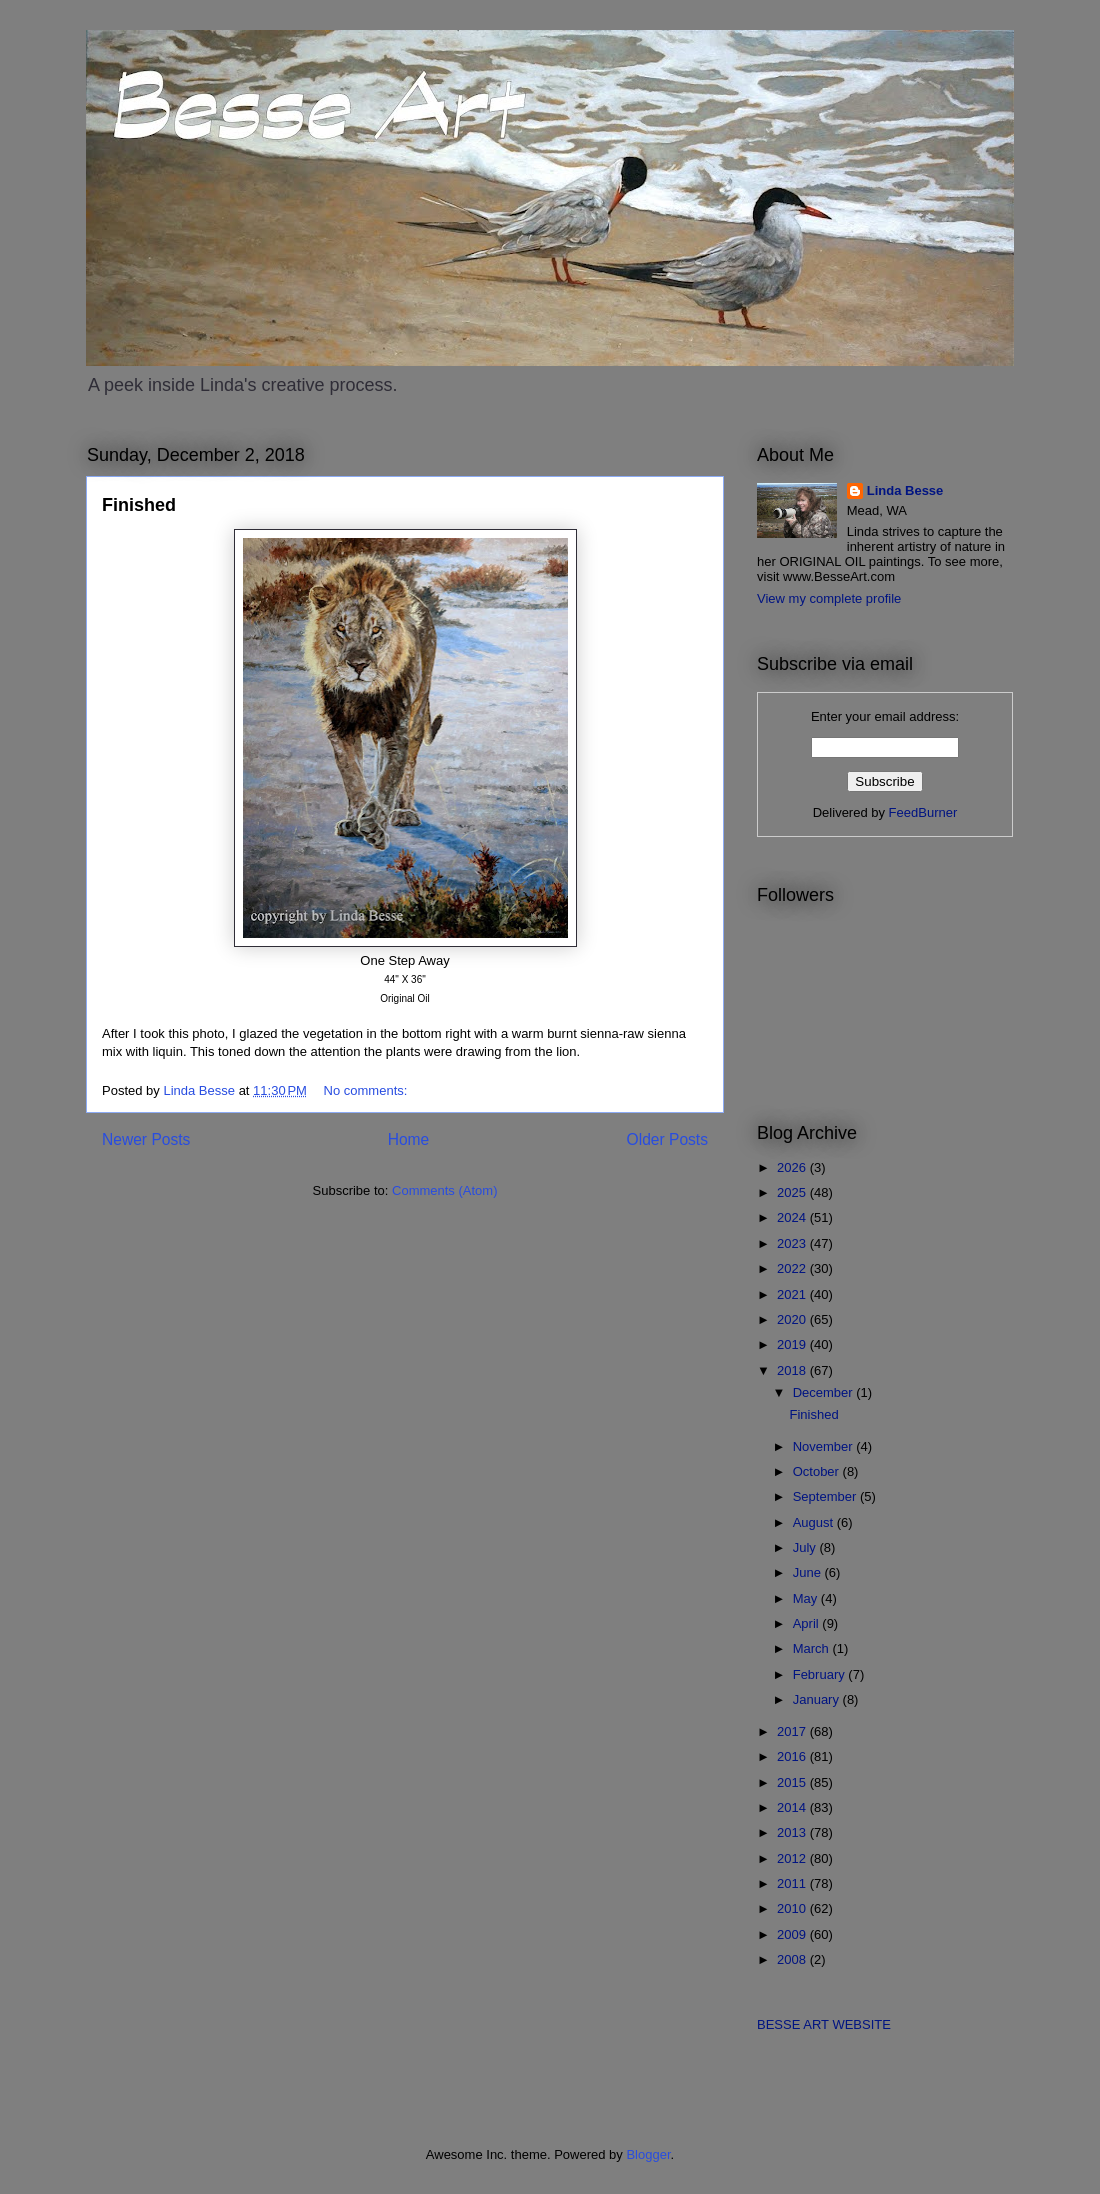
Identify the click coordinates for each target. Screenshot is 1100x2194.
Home (409, 1139)
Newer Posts (146, 1139)
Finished (139, 505)
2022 (793, 1268)
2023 (793, 1243)
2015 (793, 1782)
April (808, 1623)
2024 (793, 1217)
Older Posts (667, 1139)
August (815, 1522)
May (807, 1598)
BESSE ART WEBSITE (824, 2024)
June (809, 1572)
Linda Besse (905, 490)
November (825, 1446)
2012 (793, 1858)
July (806, 1547)
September (826, 1496)
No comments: (367, 1090)
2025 (793, 1192)
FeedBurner (923, 812)
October (818, 1471)
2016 (793, 1756)
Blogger (648, 2154)
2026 (793, 1167)
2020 (793, 1319)
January (818, 1699)
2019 (793, 1344)
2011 (793, 1883)
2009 (793, 1934)
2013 (793, 1832)
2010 (793, 1908)
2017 (793, 1731)
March (813, 1648)
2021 (793, 1294)
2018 (793, 1370)
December (825, 1392)
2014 (793, 1807)
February (821, 1674)
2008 (793, 1959)
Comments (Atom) (444, 1190)
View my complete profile (829, 598)
